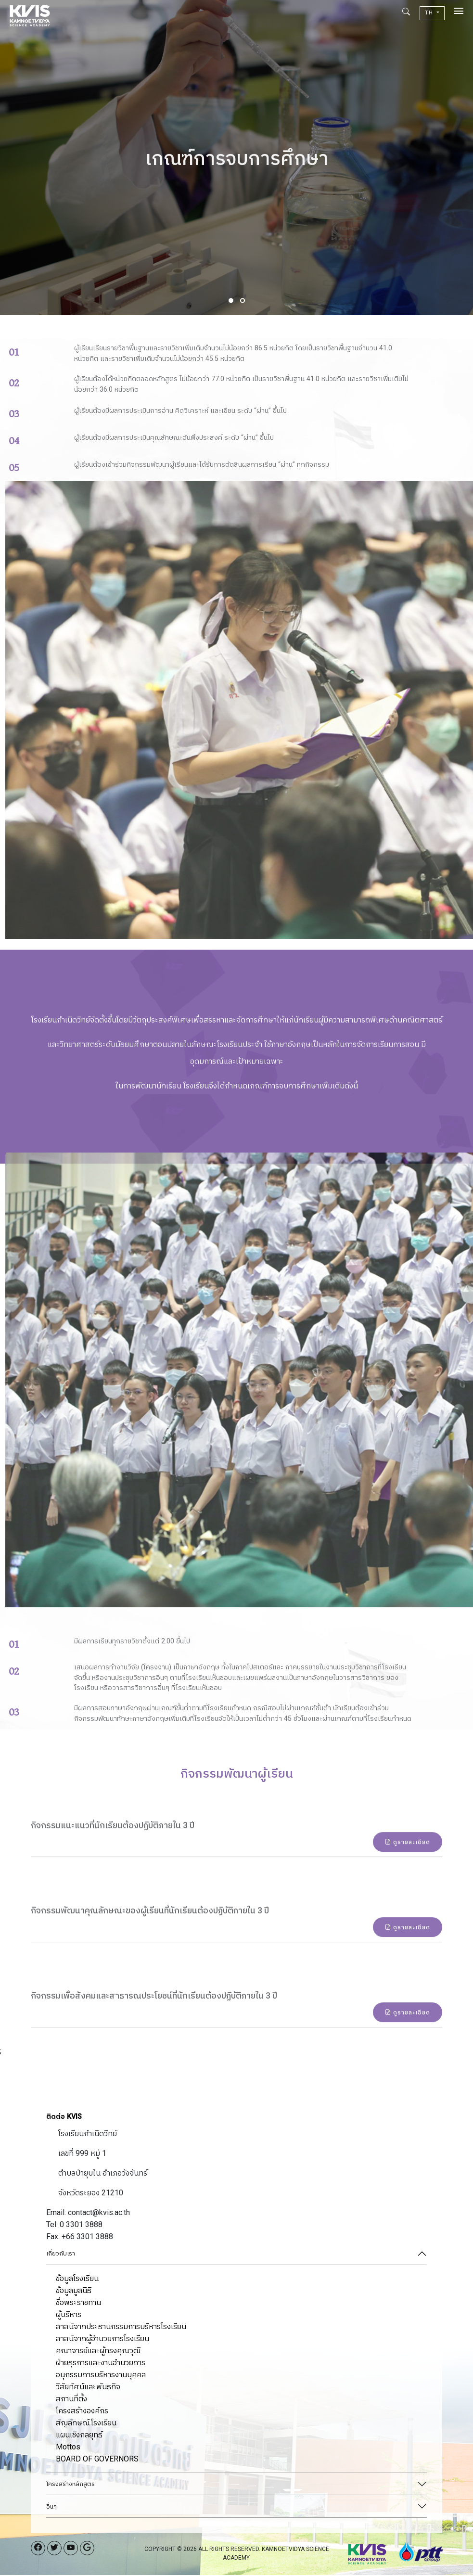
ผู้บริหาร (68, 2315)
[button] (231, 301)
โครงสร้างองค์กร (82, 2411)
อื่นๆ (51, 2507)
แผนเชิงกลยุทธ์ (79, 2435)
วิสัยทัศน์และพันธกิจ (88, 2387)
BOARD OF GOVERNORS (97, 2459)
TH (430, 13)
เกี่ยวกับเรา (60, 2254)
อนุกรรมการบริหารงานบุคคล (101, 2375)
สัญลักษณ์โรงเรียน (86, 2423)
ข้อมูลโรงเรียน (77, 2279)
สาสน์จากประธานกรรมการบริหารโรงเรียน (121, 2327)
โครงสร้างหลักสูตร (70, 2484)
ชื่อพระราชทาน (78, 2303)
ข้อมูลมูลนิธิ (73, 2291)
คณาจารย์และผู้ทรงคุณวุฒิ (98, 2351)
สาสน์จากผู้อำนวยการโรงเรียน (102, 2339)
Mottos (68, 2447)
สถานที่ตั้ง (71, 2399)
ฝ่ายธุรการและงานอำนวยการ (100, 2363)
